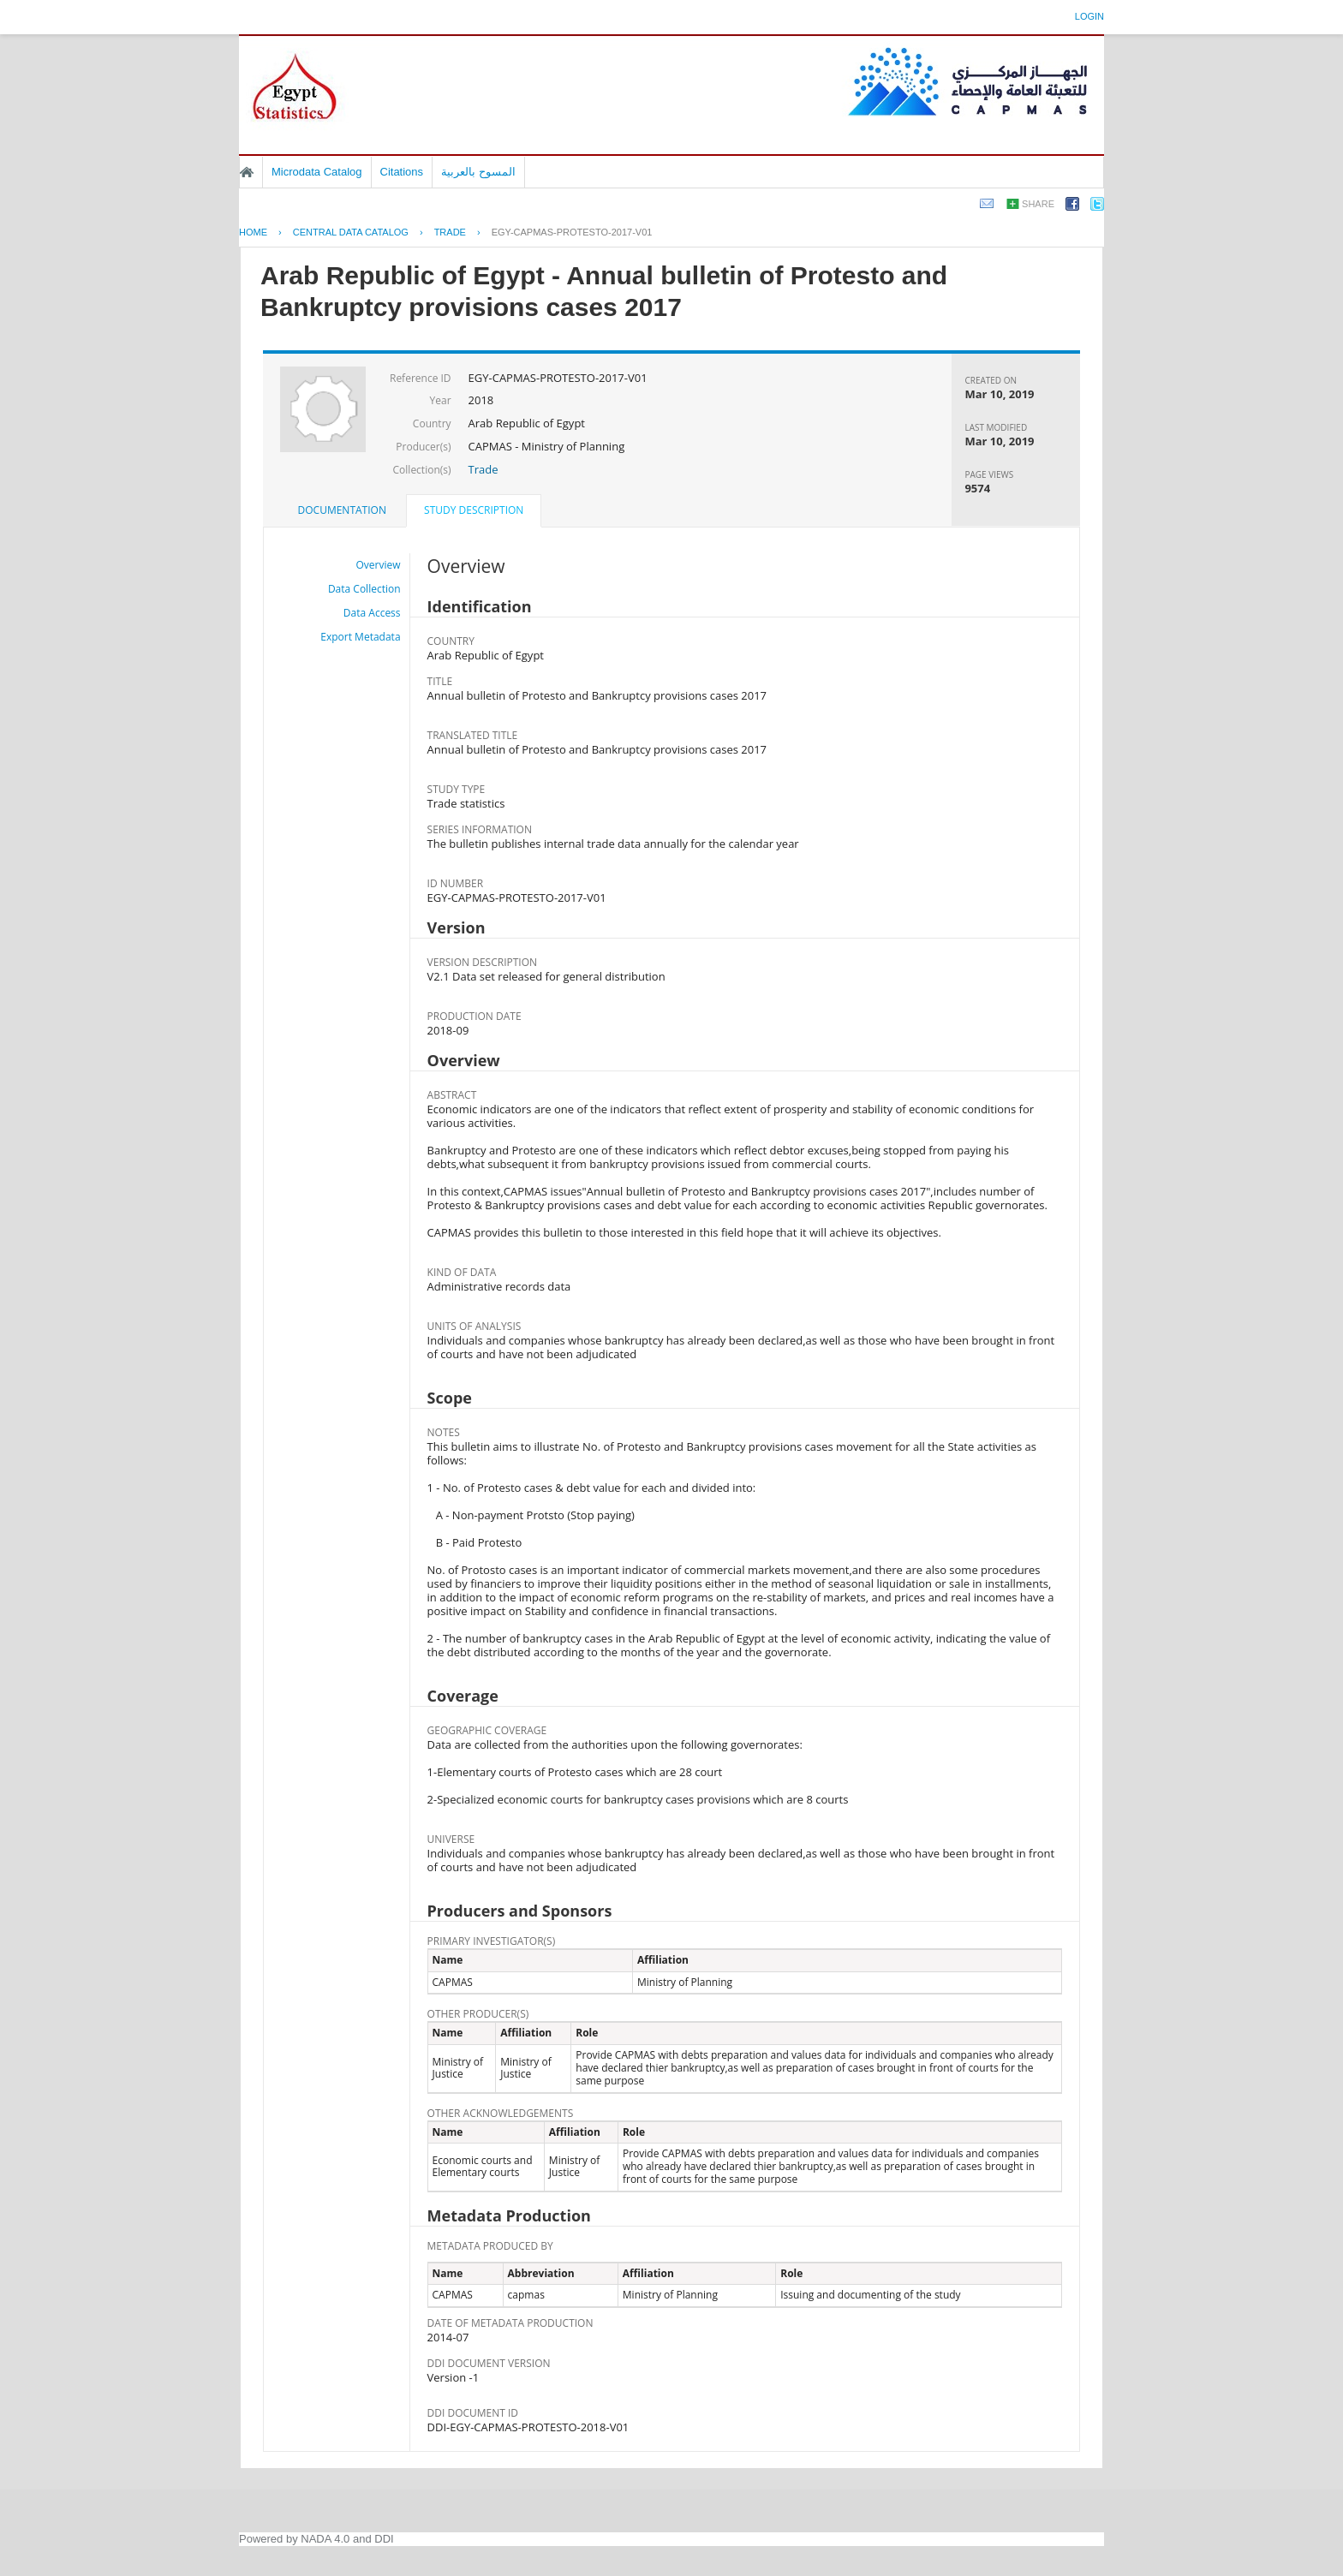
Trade (483, 469)
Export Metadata (360, 636)
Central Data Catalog (351, 232)
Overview (378, 565)
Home (247, 172)
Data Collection (364, 588)
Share (1038, 204)
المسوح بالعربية (478, 171)
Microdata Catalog (317, 171)
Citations (402, 171)
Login (1089, 16)
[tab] (342, 510)
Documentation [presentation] (342, 510)
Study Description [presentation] (473, 510)
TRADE (450, 232)
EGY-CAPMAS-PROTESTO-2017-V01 (572, 232)
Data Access (372, 612)
